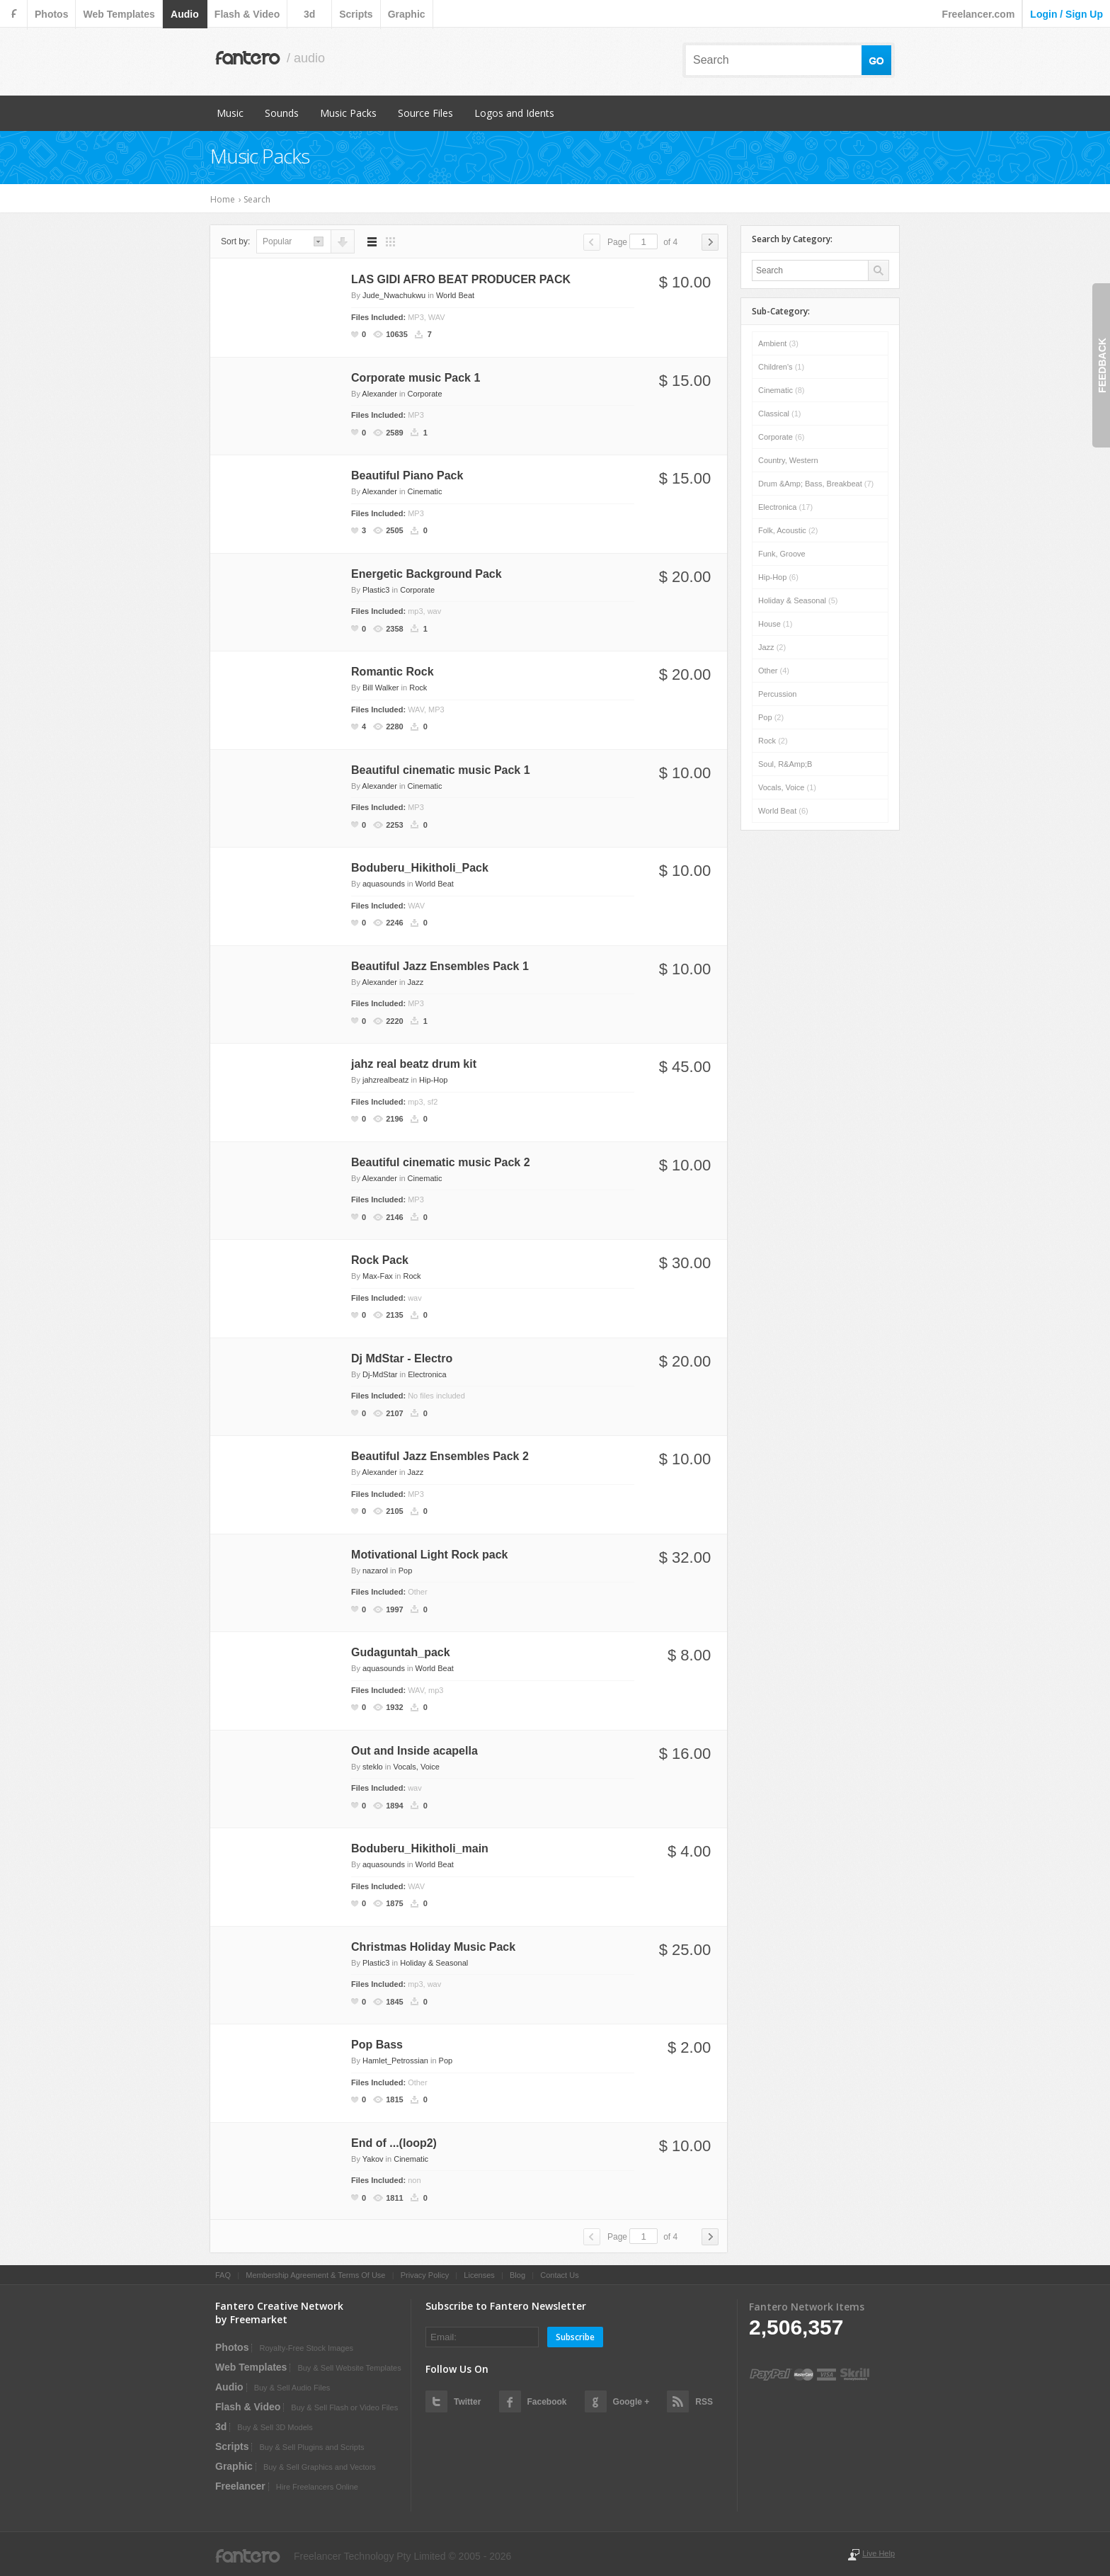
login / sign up (1066, 14)
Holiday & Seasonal (434, 1963)
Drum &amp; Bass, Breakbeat (816, 483)
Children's (781, 367)
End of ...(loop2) (394, 2143)
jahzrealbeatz (385, 1080)
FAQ (223, 2275)
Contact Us (559, 2275)
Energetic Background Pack (426, 574)
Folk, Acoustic (788, 530)
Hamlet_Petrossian (395, 2060)
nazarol (375, 1570)
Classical (779, 413)
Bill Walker (380, 687)
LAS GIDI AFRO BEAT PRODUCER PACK (461, 279)
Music (230, 113)
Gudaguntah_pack (400, 1652)
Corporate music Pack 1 (415, 378)
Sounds (282, 113)
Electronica (427, 1374)
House (775, 624)
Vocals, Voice (416, 1766)
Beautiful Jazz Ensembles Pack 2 (440, 1456)
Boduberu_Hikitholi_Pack (419, 868)
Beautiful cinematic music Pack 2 (440, 1162)
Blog (517, 2275)
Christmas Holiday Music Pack (433, 1947)
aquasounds (383, 883)
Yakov (373, 2159)
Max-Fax (377, 1276)
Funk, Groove (782, 553)
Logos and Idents (514, 113)
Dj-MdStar (380, 1374)
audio (185, 14)
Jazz (416, 982)
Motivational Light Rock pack (429, 1555)
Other (773, 670)
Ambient (778, 343)
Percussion (777, 694)
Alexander (379, 393)
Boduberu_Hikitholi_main (419, 1848)
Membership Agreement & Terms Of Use (315, 2275)
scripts (355, 14)
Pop (406, 1570)
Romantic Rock (392, 672)
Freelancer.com (978, 14)
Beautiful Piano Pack (407, 475)
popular (277, 241)
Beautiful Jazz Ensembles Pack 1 (440, 966)
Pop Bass (377, 2045)
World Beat (455, 295)
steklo (372, 1766)
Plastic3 (376, 590)
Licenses (479, 2275)
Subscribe (575, 2337)
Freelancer (240, 2486)
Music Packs (348, 113)
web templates (118, 14)
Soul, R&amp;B (785, 764)
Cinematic (425, 491)
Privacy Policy (425, 2275)
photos (51, 14)
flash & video (247, 14)
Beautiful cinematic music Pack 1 (440, 770)
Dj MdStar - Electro (401, 1358)
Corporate (425, 393)
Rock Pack (379, 1260)
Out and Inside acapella (414, 1751)
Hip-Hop (433, 1080)
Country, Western (788, 460)
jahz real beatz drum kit (413, 1064)
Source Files (425, 113)
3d (309, 14)
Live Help (878, 2553)
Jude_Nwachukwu (393, 295)
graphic (406, 14)
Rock (418, 687)
